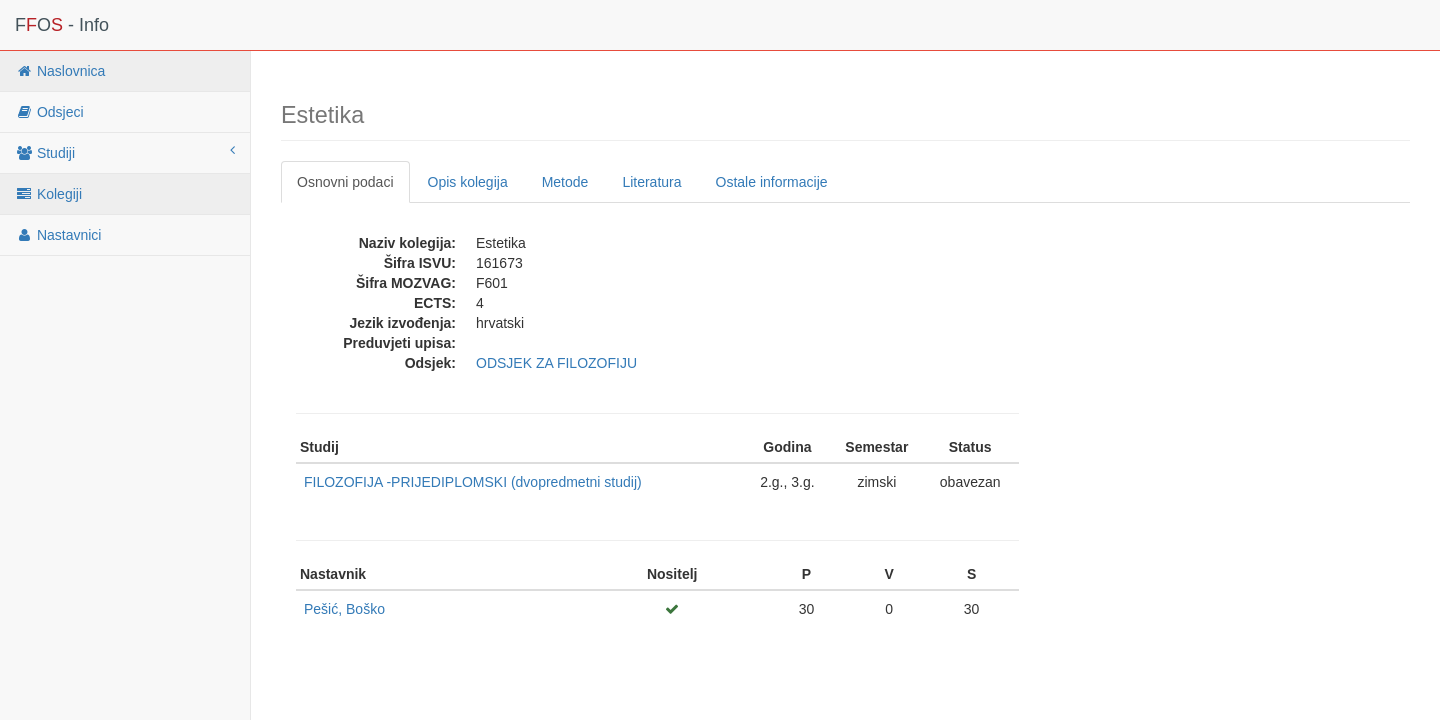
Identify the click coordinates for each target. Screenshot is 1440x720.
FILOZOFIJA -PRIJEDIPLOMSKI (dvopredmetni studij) (473, 482)
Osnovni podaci (345, 182)
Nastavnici (58, 235)
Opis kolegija (468, 182)
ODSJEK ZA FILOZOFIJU (556, 363)
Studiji (125, 152)
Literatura (651, 182)
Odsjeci (49, 112)
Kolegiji (48, 194)
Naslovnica (60, 71)
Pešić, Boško (344, 609)
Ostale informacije (772, 182)
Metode (565, 182)
